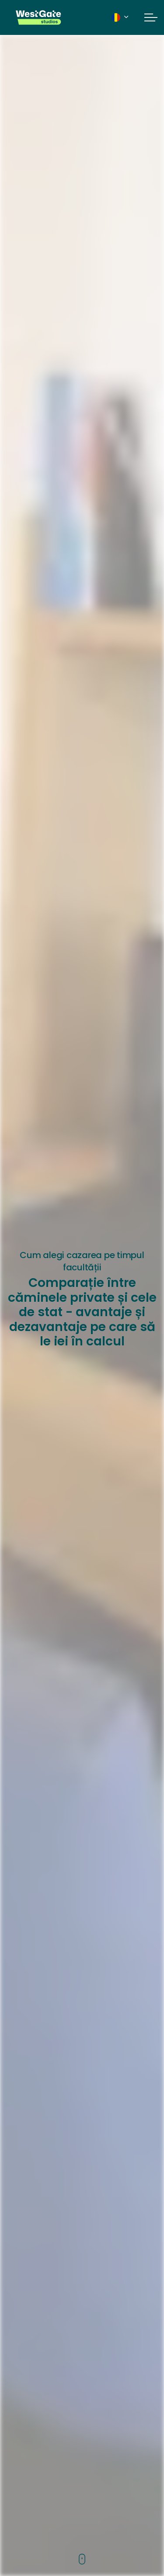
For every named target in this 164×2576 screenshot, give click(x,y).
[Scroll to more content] (82, 2559)
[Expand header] (151, 17)
